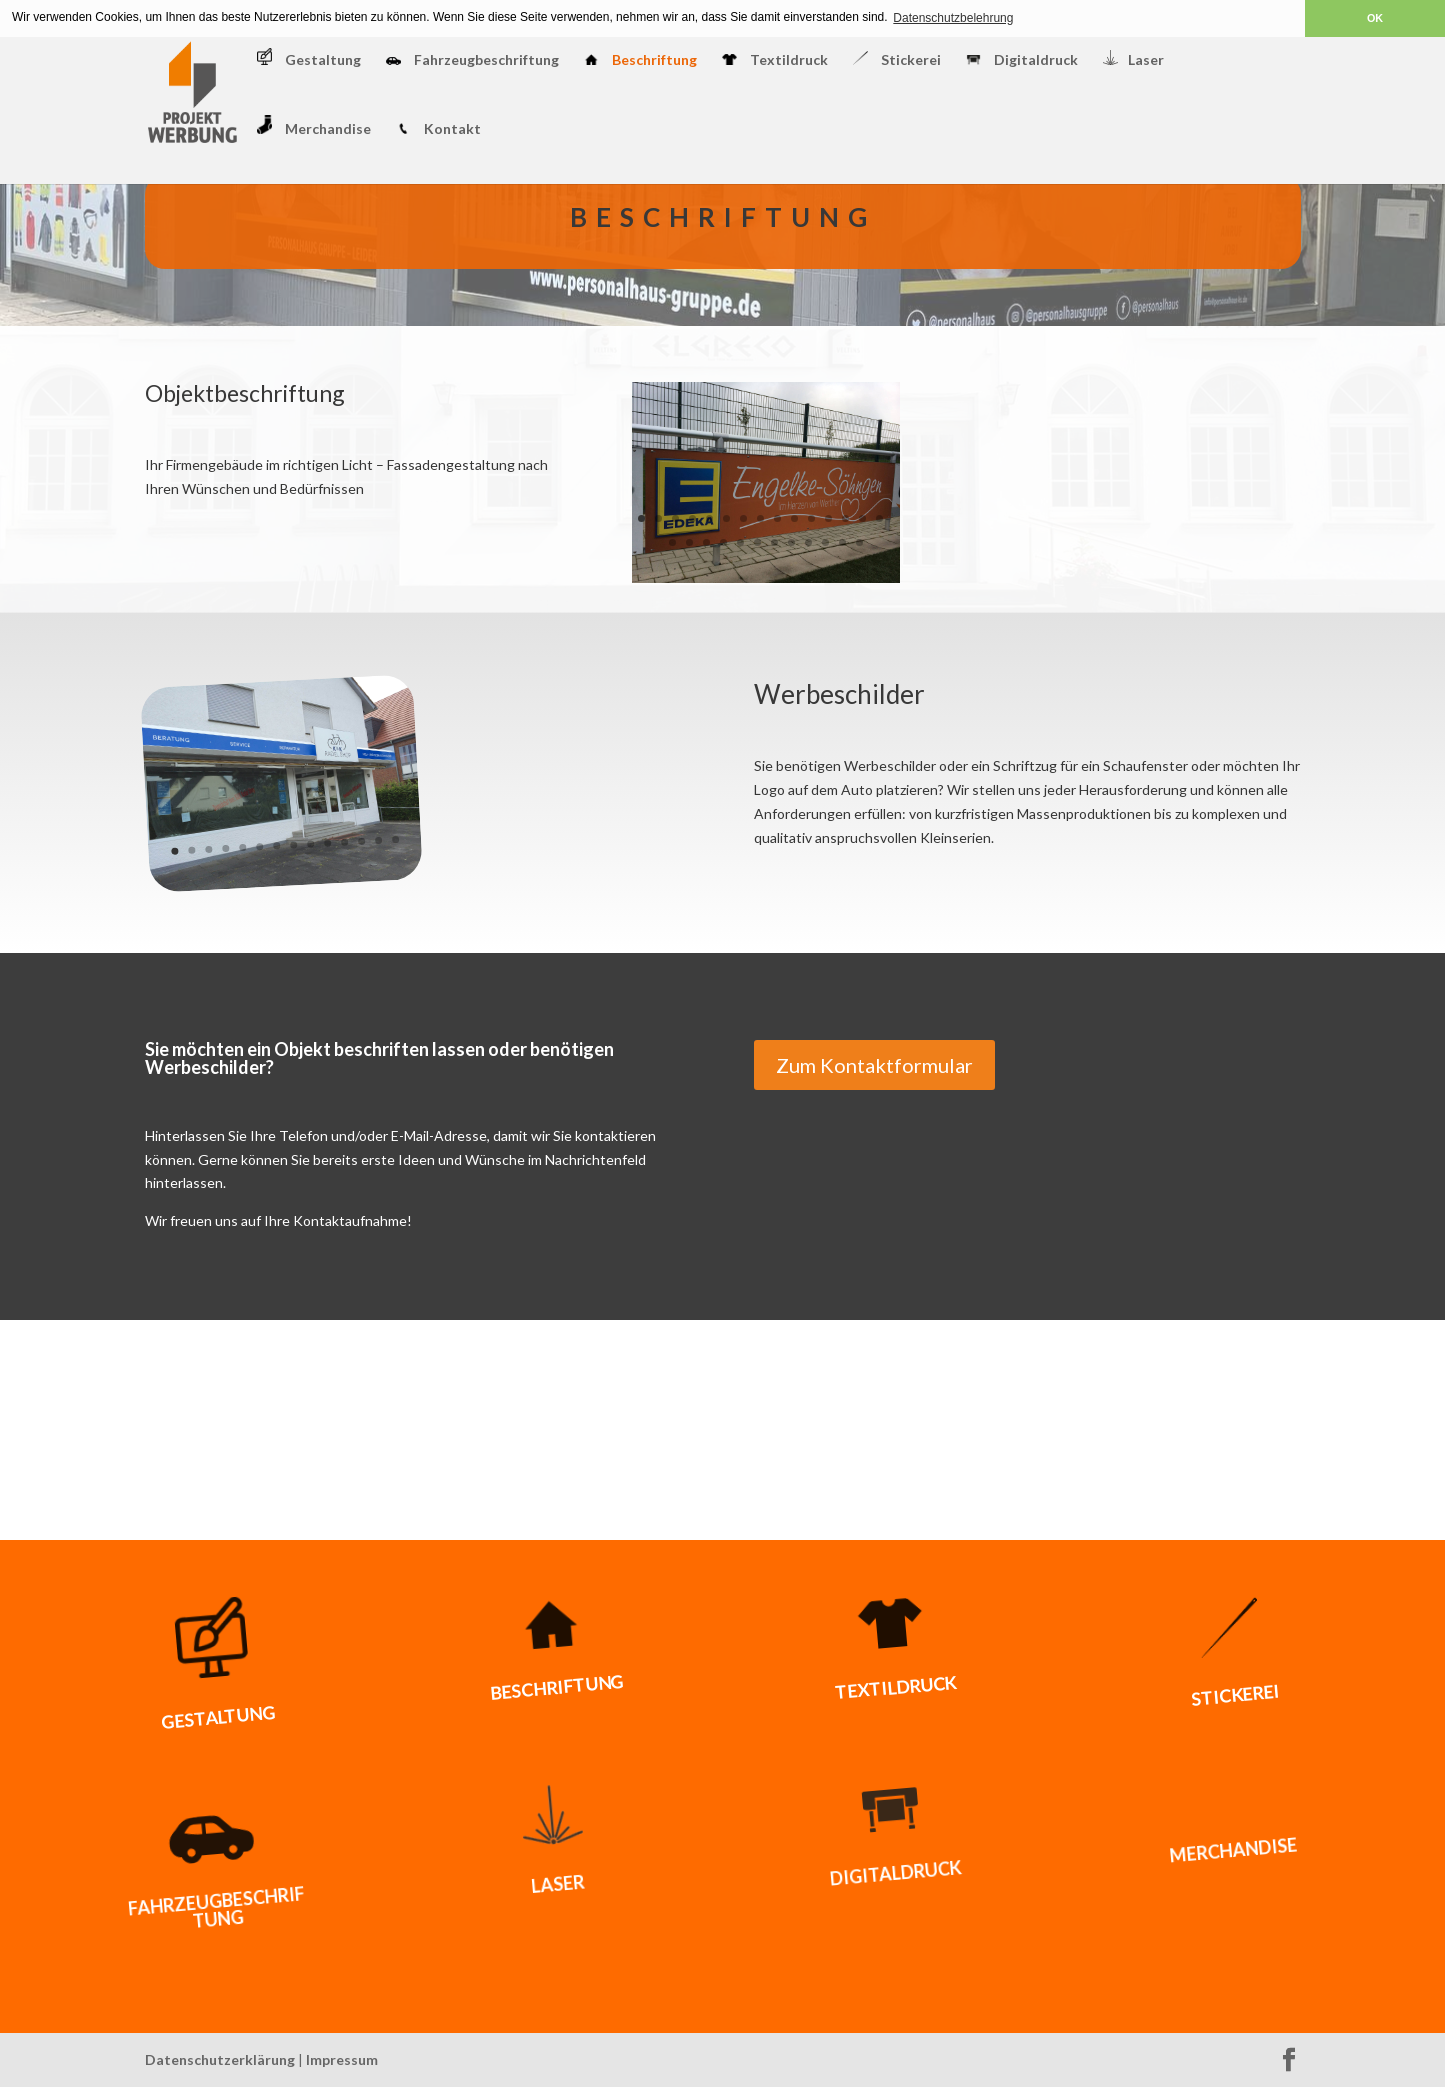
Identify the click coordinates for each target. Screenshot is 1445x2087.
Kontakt (438, 129)
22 (774, 542)
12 (828, 518)
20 (740, 542)
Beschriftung (640, 60)
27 (859, 542)
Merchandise (314, 126)
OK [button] (1375, 18)
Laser (1133, 59)
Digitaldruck (1022, 60)
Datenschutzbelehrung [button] (953, 18)
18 (706, 542)
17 (689, 542)
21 (757, 542)
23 (791, 542)
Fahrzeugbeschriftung (472, 60)
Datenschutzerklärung (220, 2059)
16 (672, 542)
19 (723, 542)
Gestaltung (309, 58)
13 (845, 518)
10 (794, 518)
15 (879, 518)
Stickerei (897, 59)
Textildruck (775, 60)
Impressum (342, 2059)
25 (825, 542)
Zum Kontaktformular (874, 1065)
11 (811, 518)
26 (842, 542)
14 (862, 518)
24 (808, 542)
